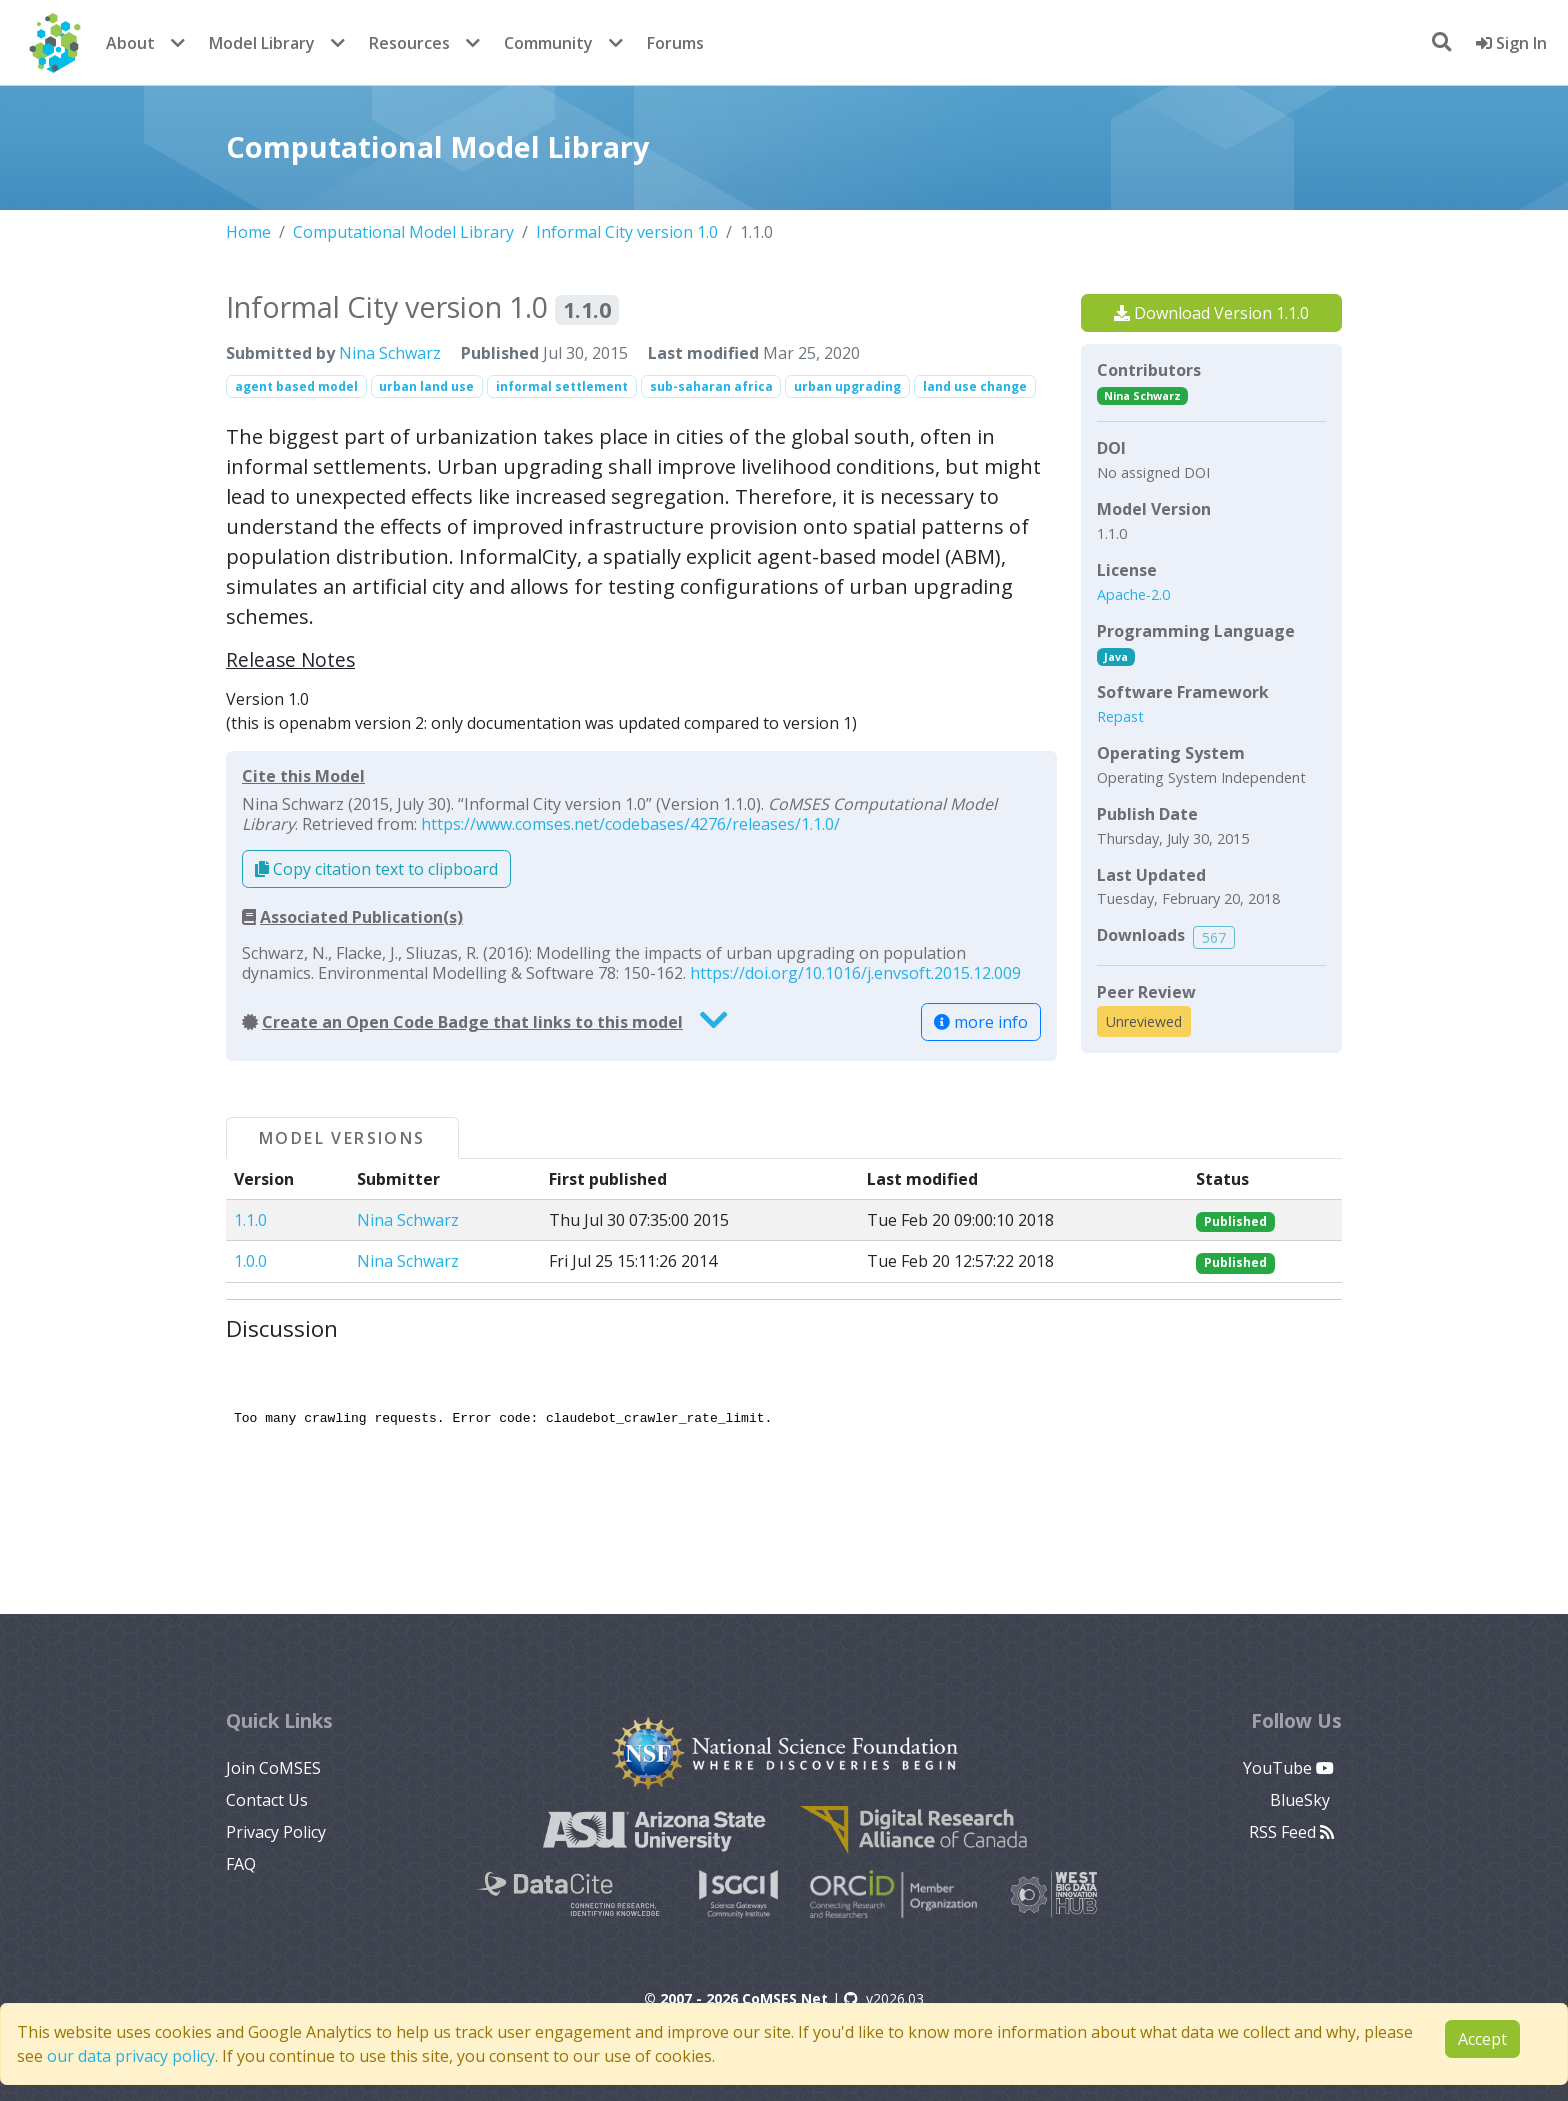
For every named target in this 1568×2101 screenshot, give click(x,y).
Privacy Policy (276, 1832)
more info (981, 1022)
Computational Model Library (403, 232)
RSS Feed (1291, 1832)
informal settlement (562, 386)
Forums (675, 43)
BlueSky (1302, 1800)
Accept (1482, 2039)
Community (548, 43)
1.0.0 (250, 1261)
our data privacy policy (131, 2056)
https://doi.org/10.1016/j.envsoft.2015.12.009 (855, 973)
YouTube (1288, 1768)
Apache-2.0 (1133, 594)
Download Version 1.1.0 (1211, 313)
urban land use (426, 386)
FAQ (241, 1864)
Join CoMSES (273, 1768)
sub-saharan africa (711, 386)
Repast (1120, 716)
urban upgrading (847, 386)
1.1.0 (250, 1220)
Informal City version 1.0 (627, 232)
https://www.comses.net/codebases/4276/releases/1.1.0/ (630, 824)
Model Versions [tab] (342, 1138)
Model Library (262, 43)
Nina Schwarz (390, 353)
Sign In (1511, 43)
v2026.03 (884, 1998)
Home (248, 232)
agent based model (296, 386)
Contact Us (267, 1800)
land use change (975, 386)
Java (1116, 656)
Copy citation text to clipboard (376, 869)
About (130, 43)
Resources (409, 43)
